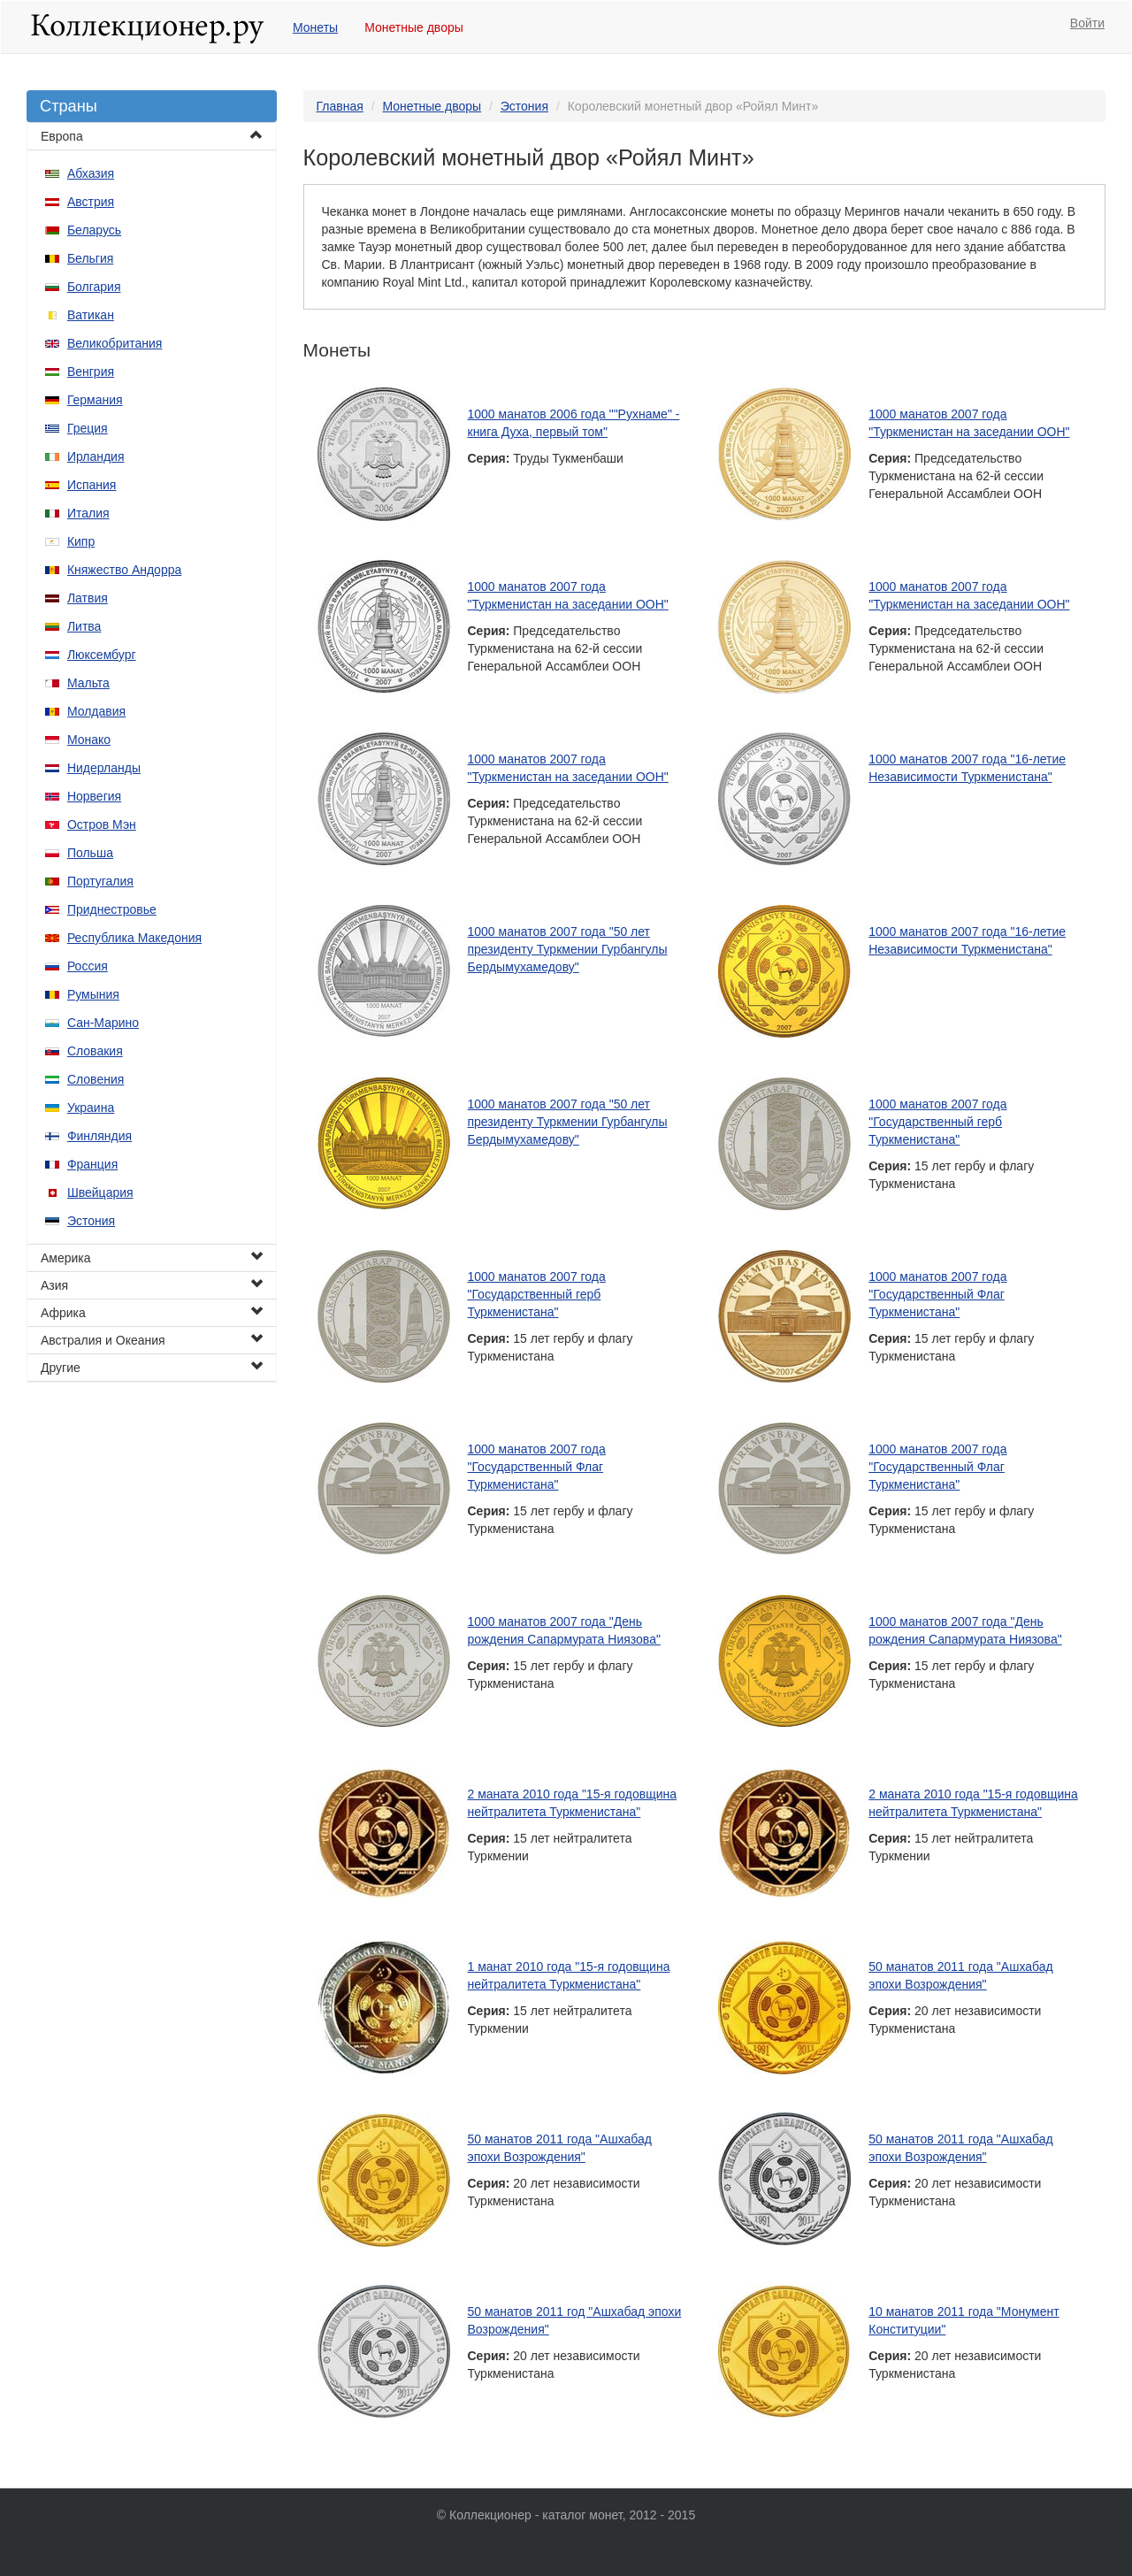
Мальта (88, 683)
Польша (90, 853)
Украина (90, 1107)
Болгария (94, 287)
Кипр (81, 541)
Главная (340, 106)
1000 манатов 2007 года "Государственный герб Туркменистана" (937, 1121)
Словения (95, 1079)
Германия (95, 400)
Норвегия (94, 796)
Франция (92, 1164)
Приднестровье (112, 909)
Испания (92, 485)
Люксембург (101, 655)
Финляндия (99, 1136)
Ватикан (90, 315)
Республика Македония (134, 938)
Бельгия (90, 258)
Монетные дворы (413, 27)
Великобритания (115, 343)
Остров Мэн (101, 824)
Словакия (95, 1051)
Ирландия (96, 456)
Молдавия (96, 711)
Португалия (100, 881)
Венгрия (90, 371)
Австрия (90, 202)
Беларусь (94, 230)
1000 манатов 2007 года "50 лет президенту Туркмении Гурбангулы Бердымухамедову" (568, 949)
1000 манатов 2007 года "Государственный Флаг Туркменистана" (937, 1294)
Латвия (87, 598)
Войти (1087, 23)
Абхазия (90, 173)
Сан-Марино (103, 1023)
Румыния (93, 994)
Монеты (315, 27)
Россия (87, 966)
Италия (88, 513)
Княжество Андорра (124, 570)
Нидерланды (104, 768)
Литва (84, 626)
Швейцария (100, 1192)
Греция (87, 428)
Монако (89, 739)
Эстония (91, 1221)
